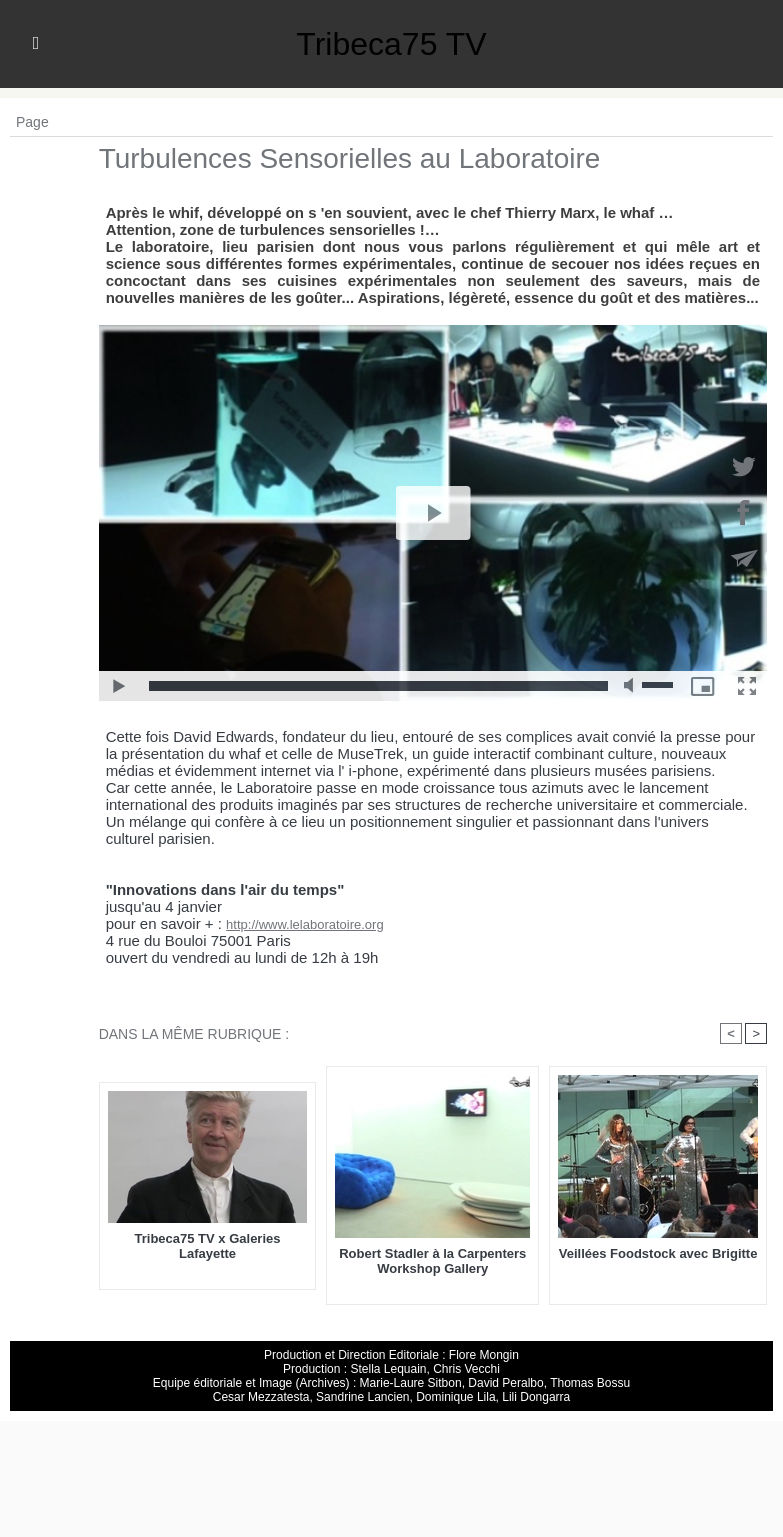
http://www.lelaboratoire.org (305, 924)
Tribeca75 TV (391, 44)
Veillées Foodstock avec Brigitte (658, 1253)
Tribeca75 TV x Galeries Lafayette (208, 1246)
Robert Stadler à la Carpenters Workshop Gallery (432, 1261)
